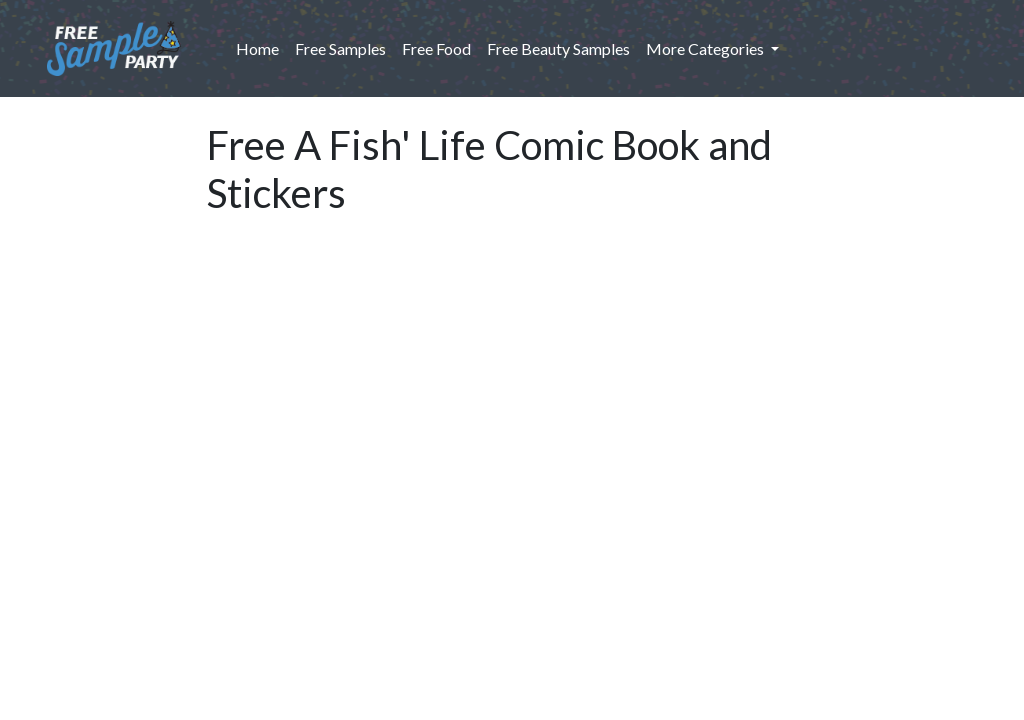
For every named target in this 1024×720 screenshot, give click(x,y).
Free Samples (340, 48)
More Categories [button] (706, 48)
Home (261, 47)
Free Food (436, 48)
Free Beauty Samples (558, 48)
